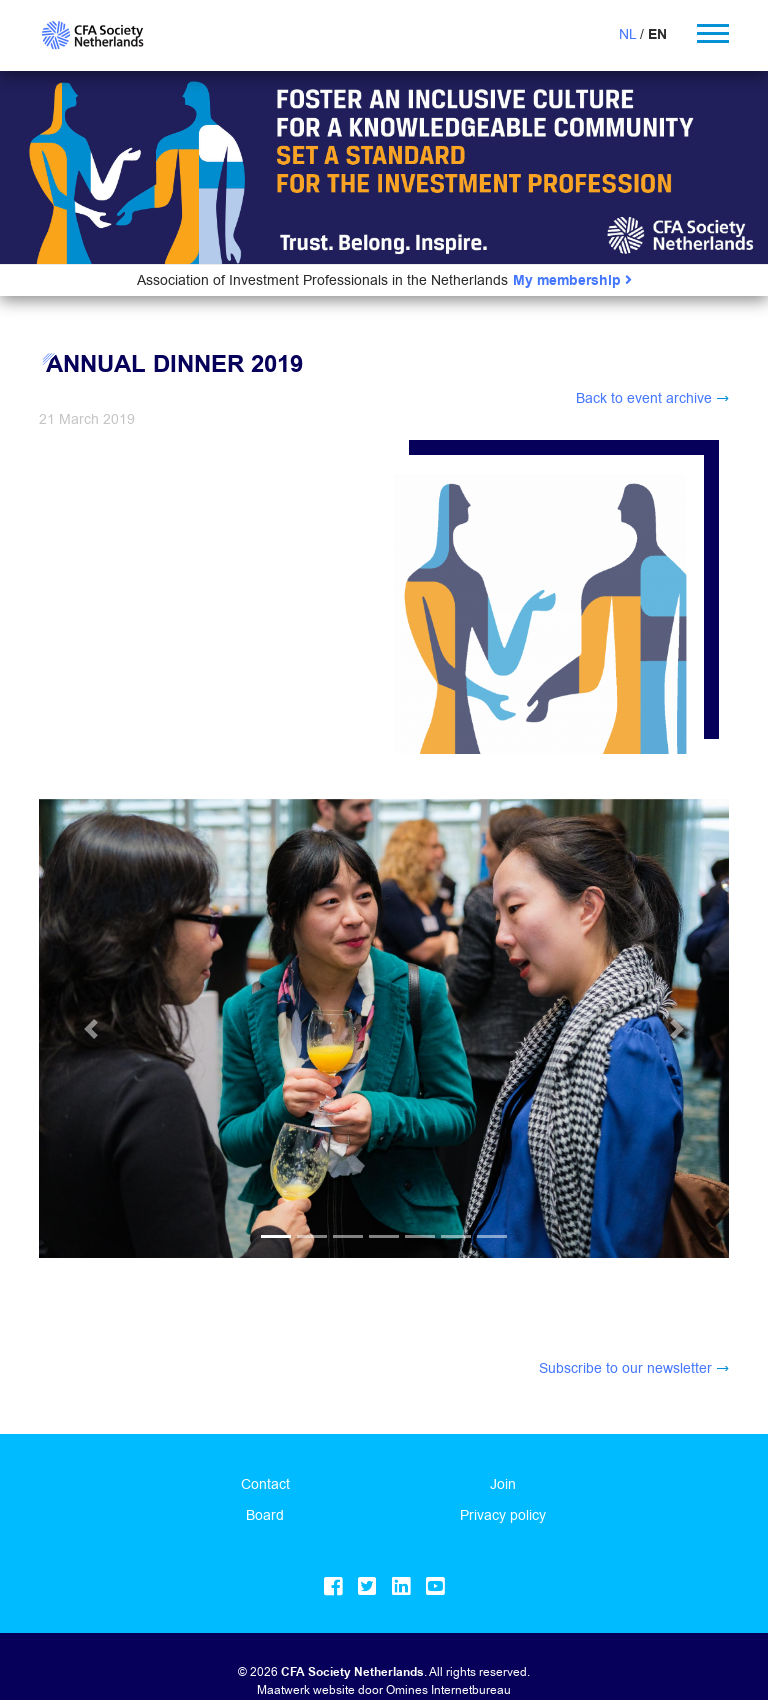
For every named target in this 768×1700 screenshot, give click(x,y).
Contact (265, 1454)
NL (627, 34)
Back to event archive (644, 398)
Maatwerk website (306, 1659)
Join (503, 1454)
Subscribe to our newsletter (625, 1338)
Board (265, 1485)
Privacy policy (503, 1485)
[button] (91, 849)
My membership (572, 280)
